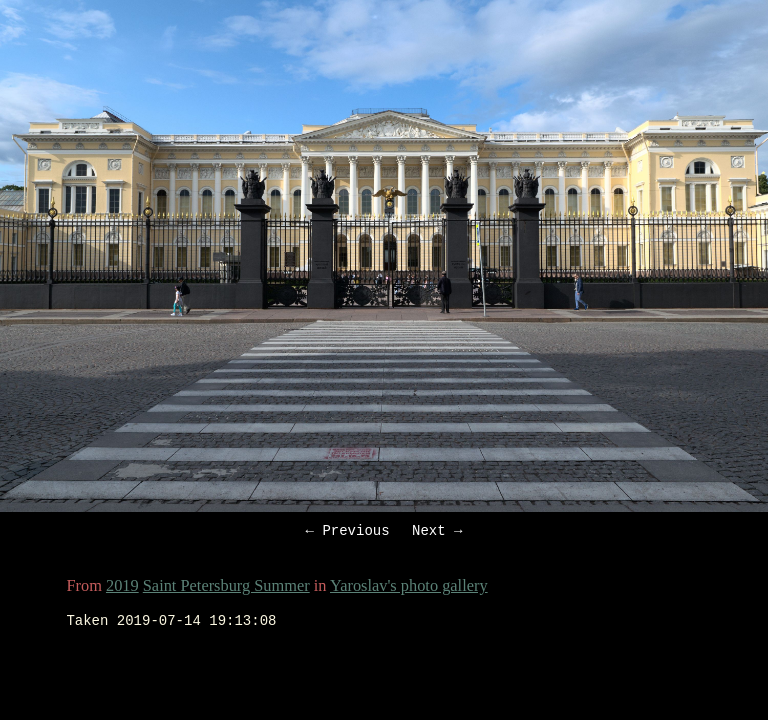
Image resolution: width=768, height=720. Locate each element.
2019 (122, 588)
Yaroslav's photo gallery (409, 588)
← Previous (348, 532)
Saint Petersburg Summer (226, 588)
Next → (437, 532)
